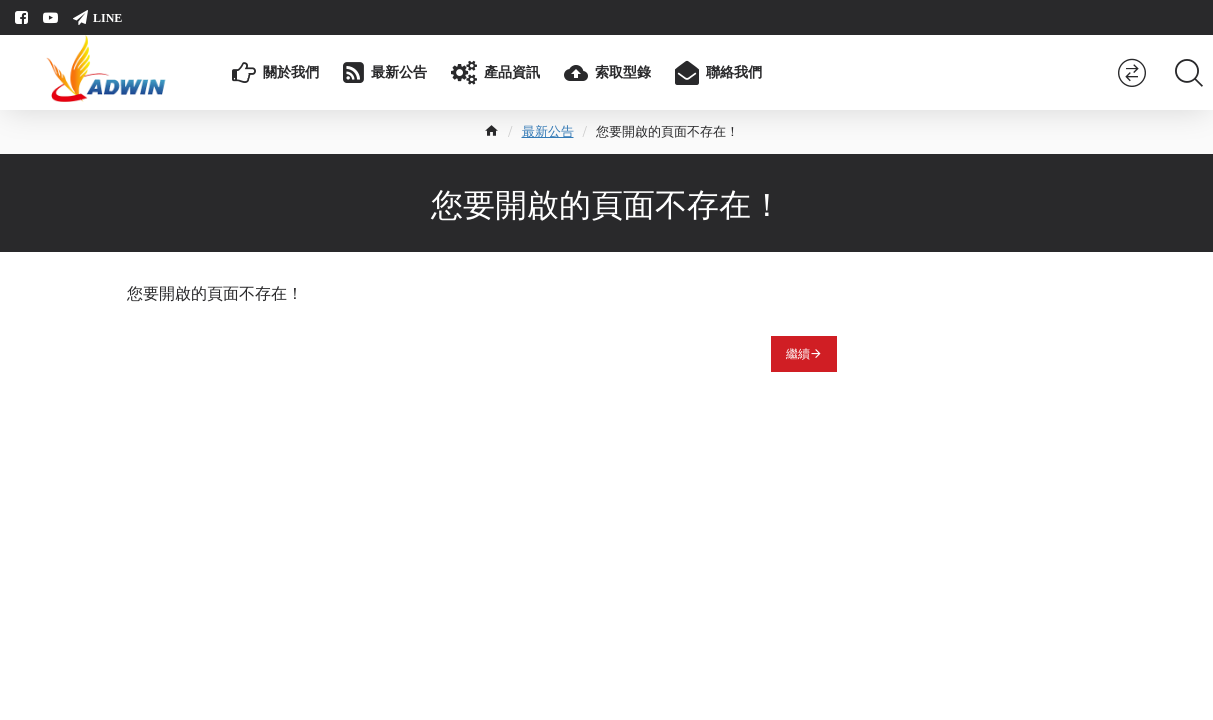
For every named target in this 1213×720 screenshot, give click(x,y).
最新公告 (548, 131)
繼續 (798, 354)
